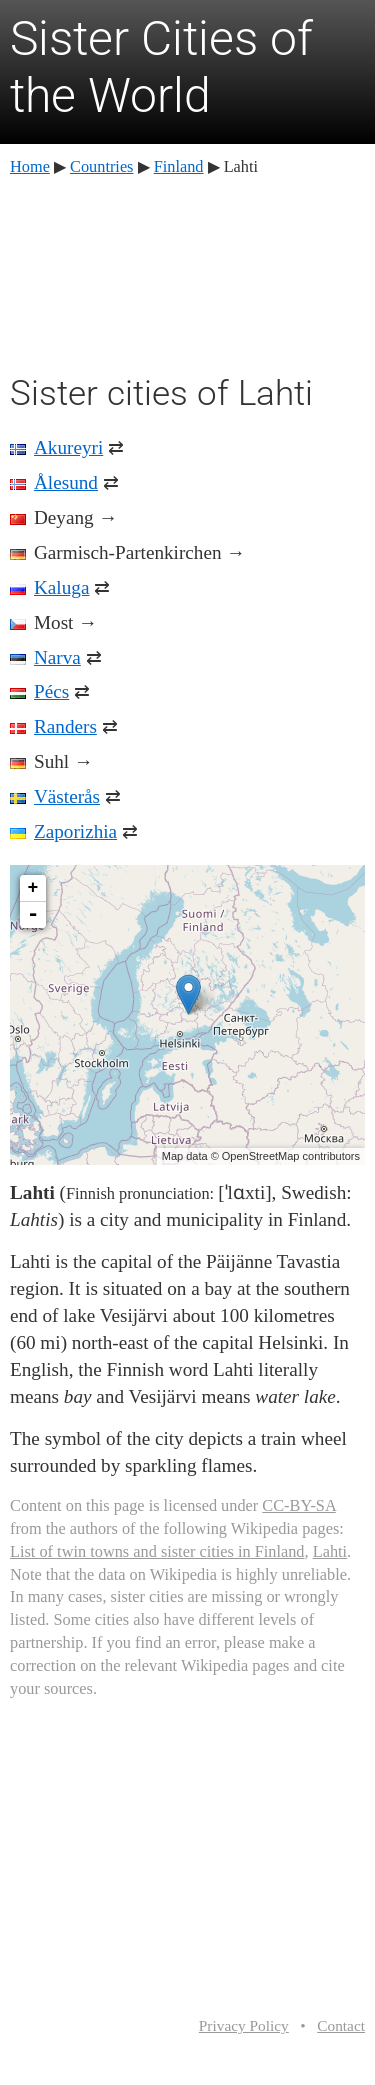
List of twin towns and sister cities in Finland (157, 1551)
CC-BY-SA (298, 1505)
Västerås (67, 796)
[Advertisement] (188, 272)
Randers (65, 726)
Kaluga (61, 587)
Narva (57, 657)
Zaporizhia (75, 831)
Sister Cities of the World (161, 67)
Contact (341, 2025)
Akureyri (68, 447)
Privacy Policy (244, 2025)
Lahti (330, 1551)
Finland (179, 166)
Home (30, 166)
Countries (101, 166)
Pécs (51, 691)
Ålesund (66, 482)
